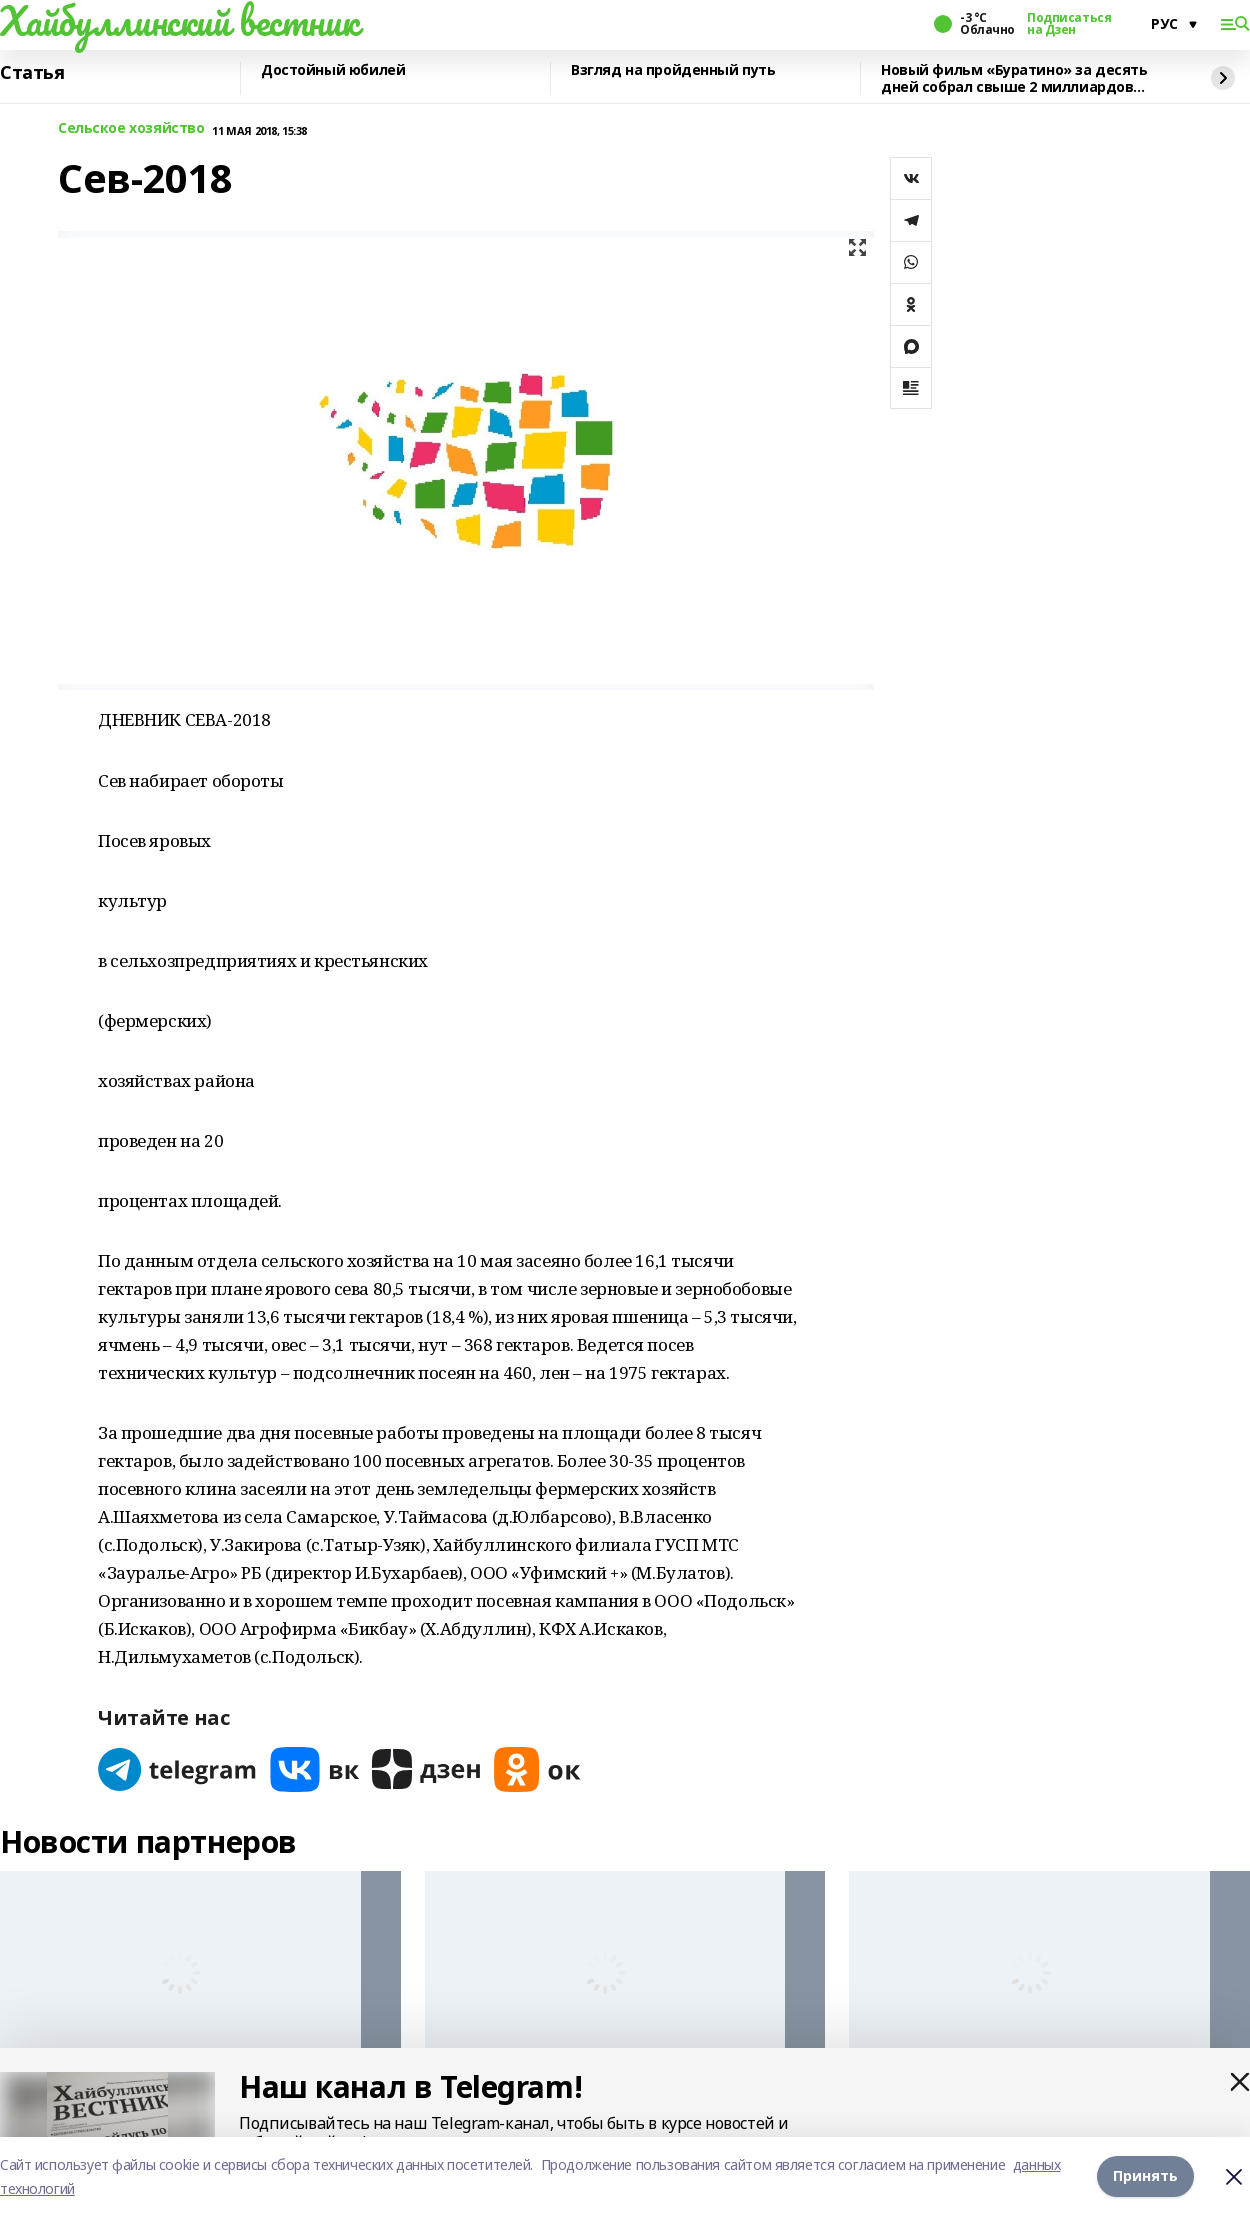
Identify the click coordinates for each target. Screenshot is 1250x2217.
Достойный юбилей (333, 70)
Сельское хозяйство (131, 128)
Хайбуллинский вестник (179, 21)
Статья (32, 73)
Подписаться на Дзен (1069, 24)
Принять (1145, 2176)
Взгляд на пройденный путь (673, 70)
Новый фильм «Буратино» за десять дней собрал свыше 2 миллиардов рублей (1014, 78)
